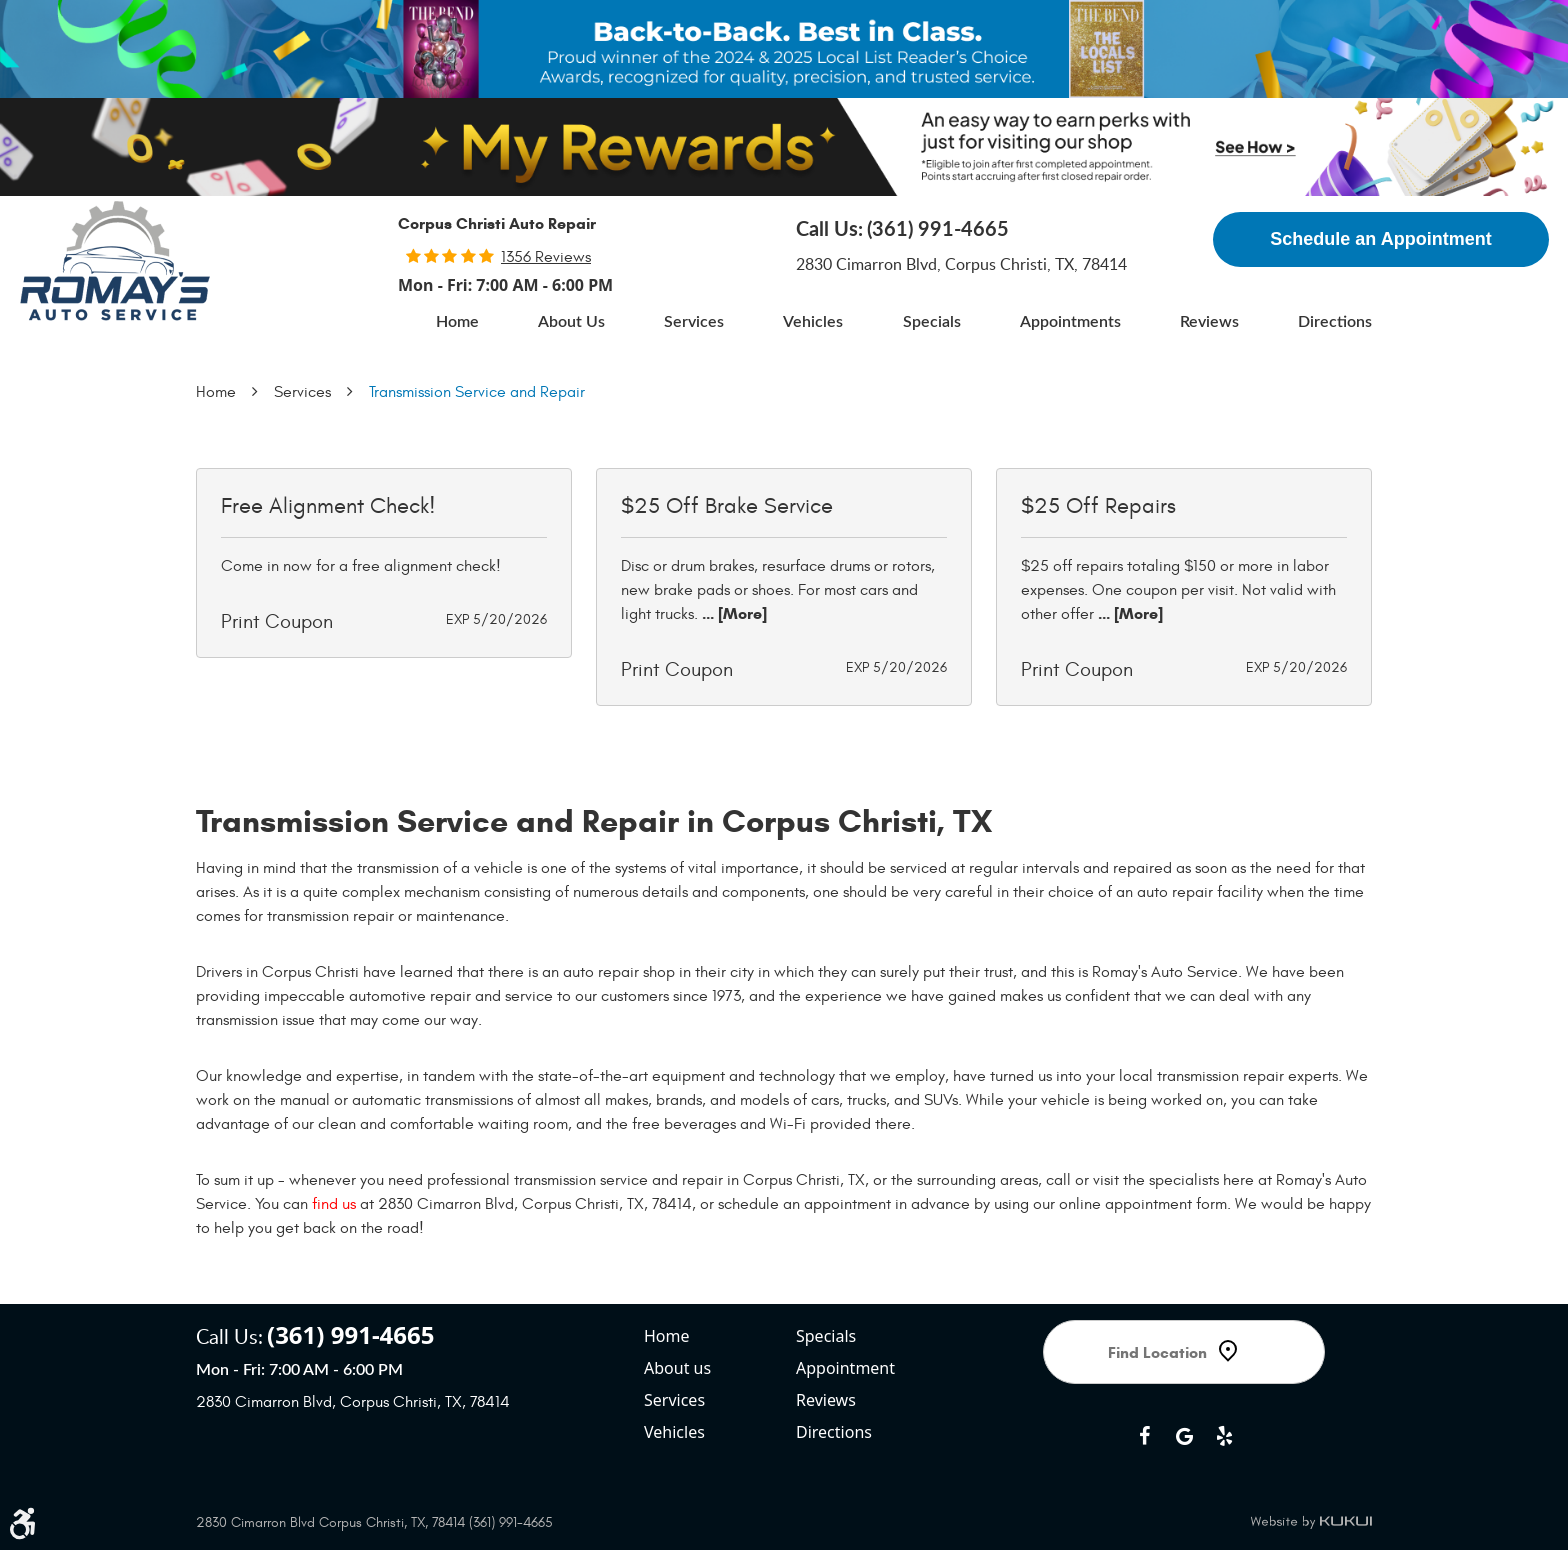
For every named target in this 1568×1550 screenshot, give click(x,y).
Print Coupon (277, 621)
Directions (1335, 322)
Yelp (1224, 1436)
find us (334, 1204)
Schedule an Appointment (1380, 239)
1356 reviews (546, 257)
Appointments (1070, 322)
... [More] (732, 613)
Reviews (1209, 322)
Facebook (1144, 1436)
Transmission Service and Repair (477, 392)
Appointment (845, 1368)
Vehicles (813, 322)
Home (457, 322)
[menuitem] (457, 322)
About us (677, 1368)
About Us (571, 322)
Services (694, 322)
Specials (932, 322)
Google (1184, 1436)
